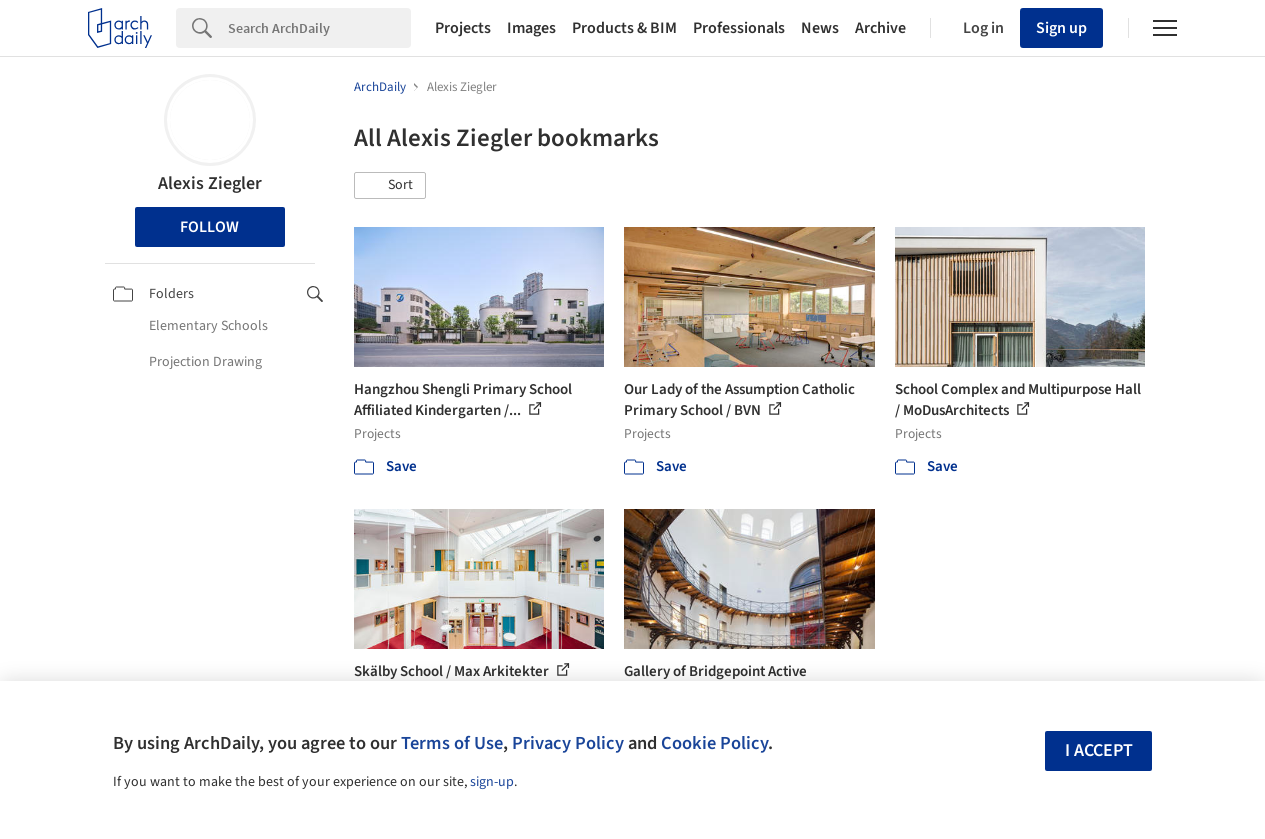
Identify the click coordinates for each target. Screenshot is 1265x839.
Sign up (1061, 28)
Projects (463, 28)
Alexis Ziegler (210, 183)
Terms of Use (452, 743)
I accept (1099, 750)
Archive (880, 28)
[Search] (319, 28)
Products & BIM (624, 28)
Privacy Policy (568, 743)
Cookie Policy (714, 743)
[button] (390, 186)
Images (531, 28)
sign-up (492, 782)
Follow (209, 227)
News (820, 28)
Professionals (739, 28)
